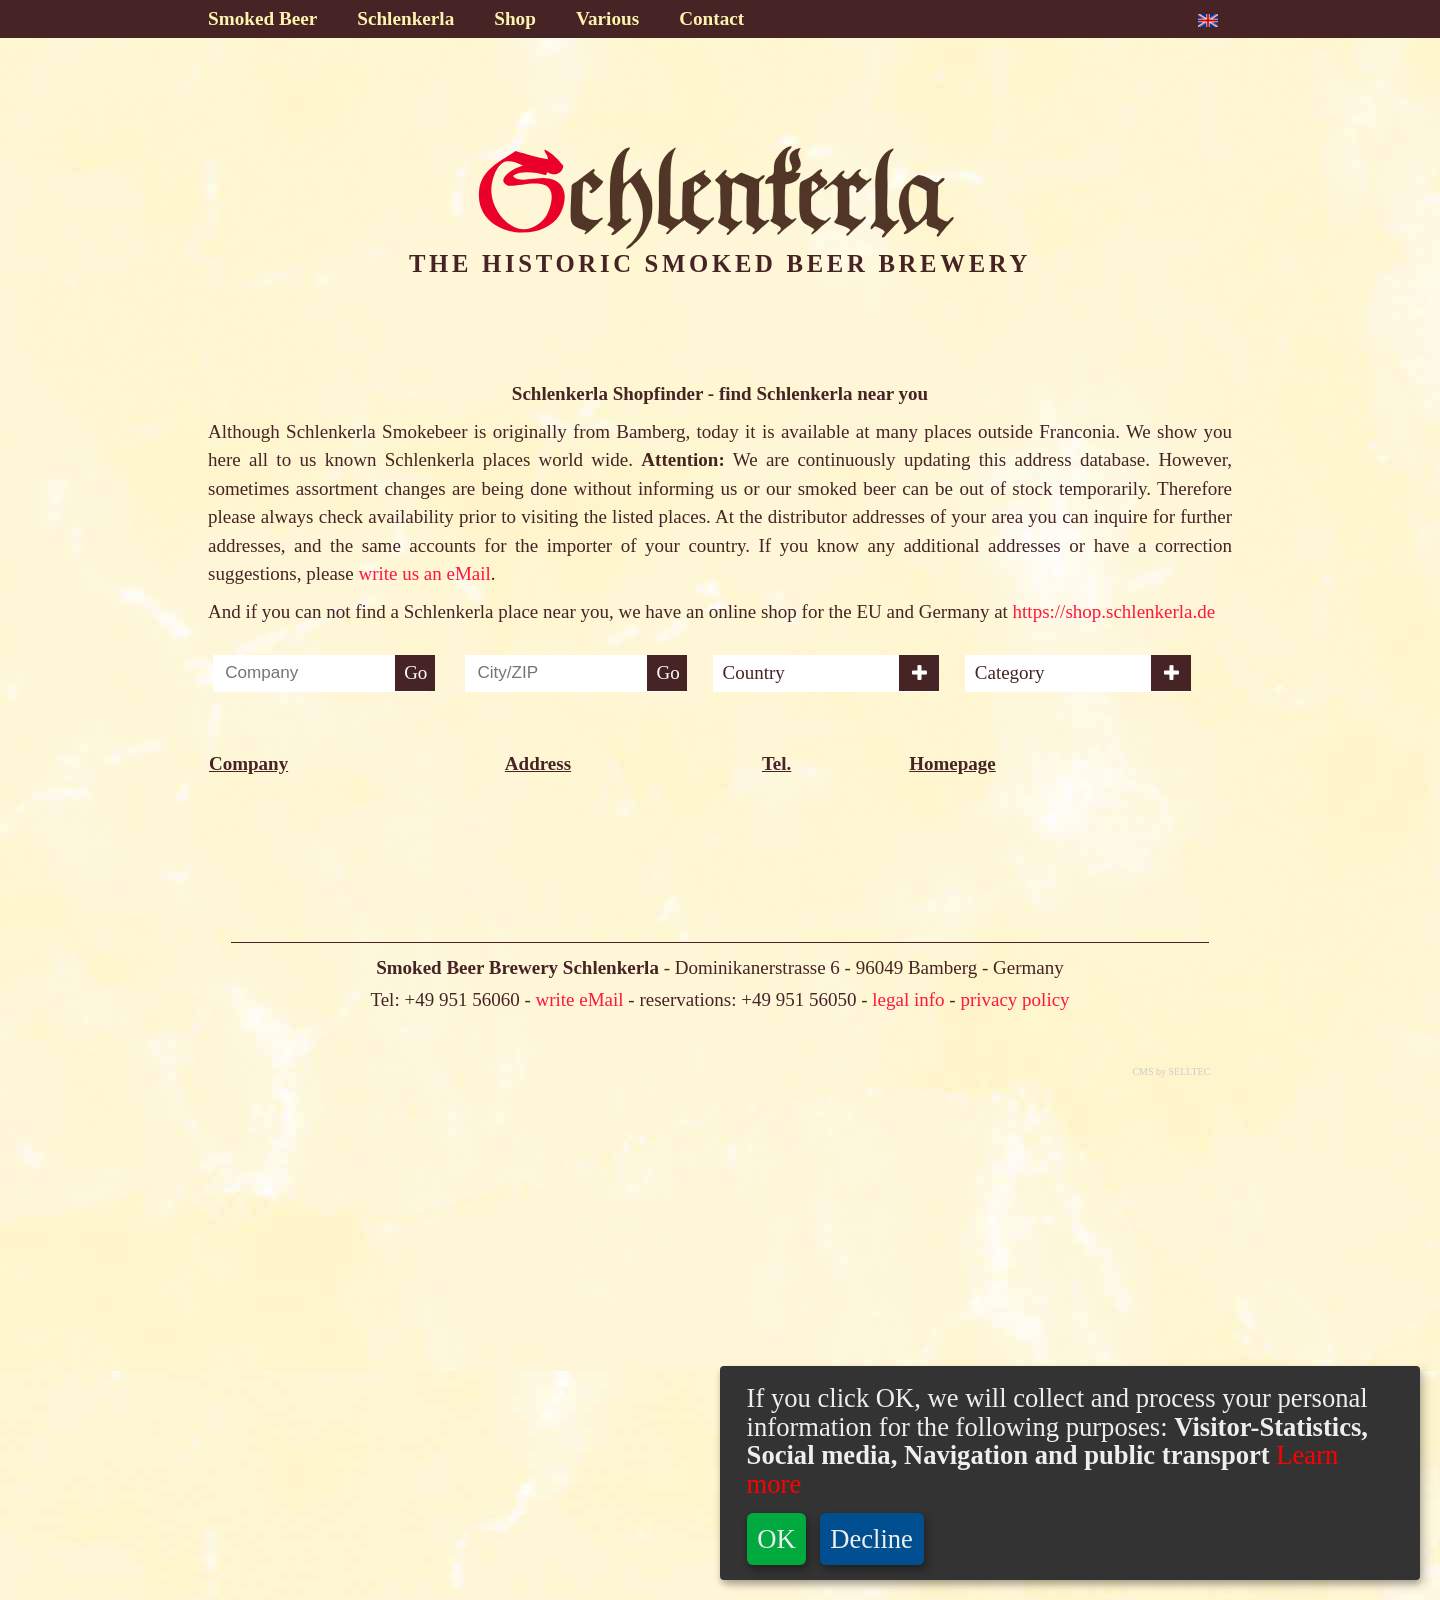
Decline (871, 1539)
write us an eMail (424, 573)
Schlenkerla (405, 18)
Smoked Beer (262, 18)
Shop (515, 18)
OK (776, 1539)
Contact (711, 18)
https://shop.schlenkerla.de (1114, 611)
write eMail (579, 1511)
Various (607, 18)
